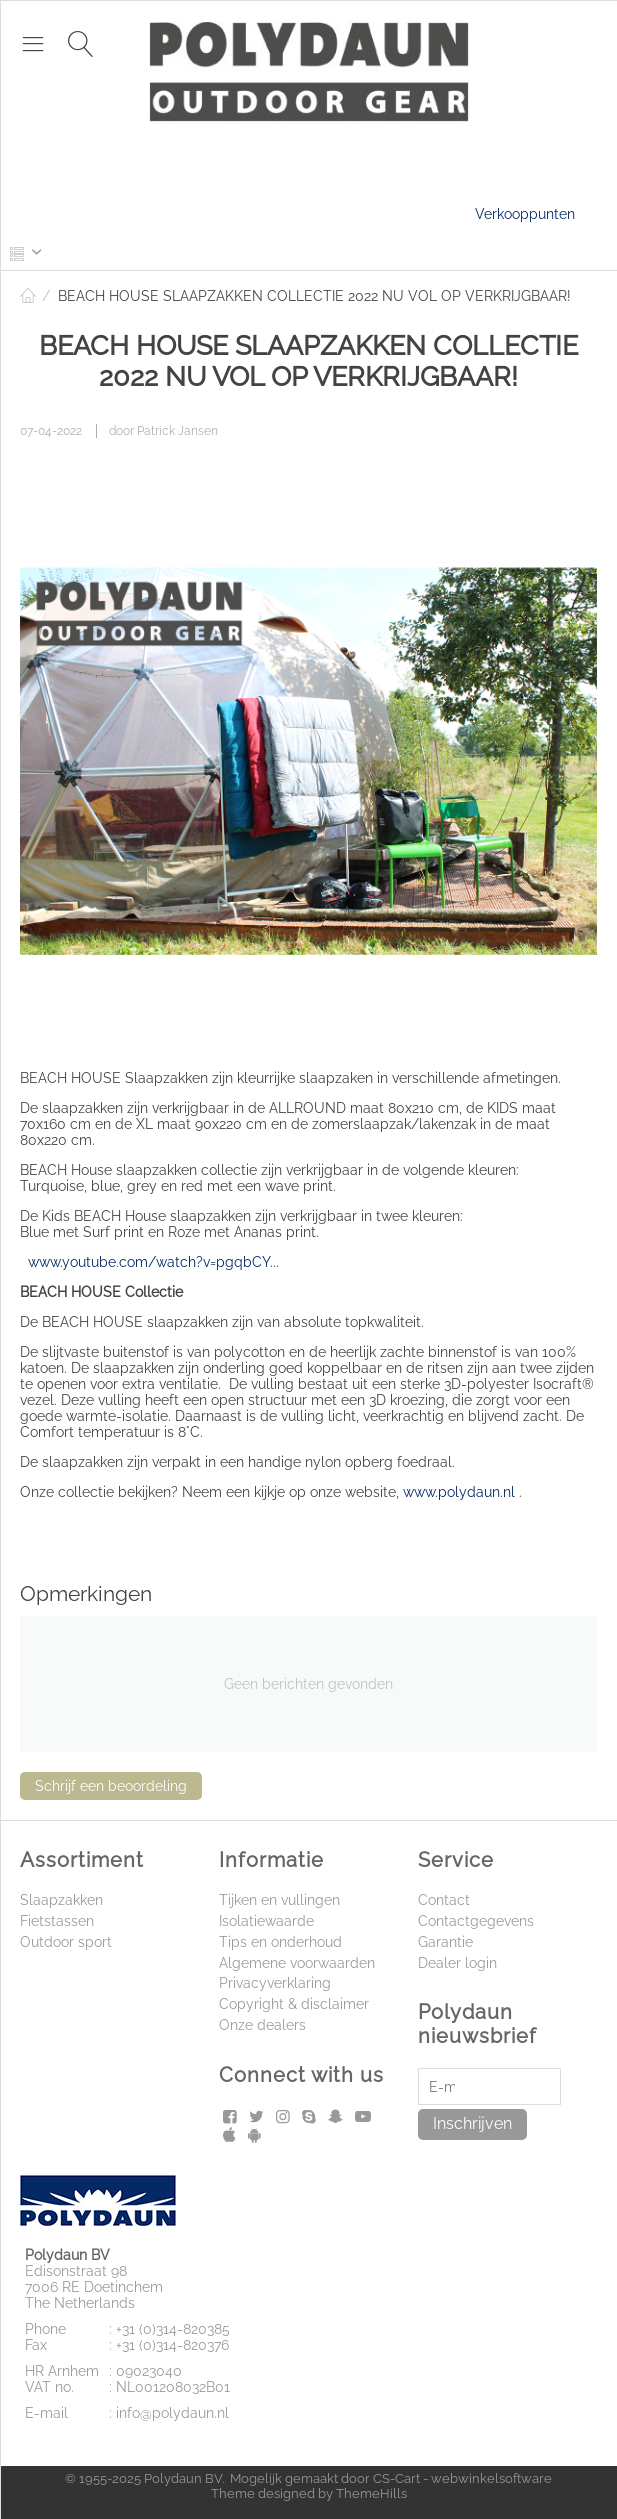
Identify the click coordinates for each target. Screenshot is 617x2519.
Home (28, 296)
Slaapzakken (61, 1900)
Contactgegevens (476, 1921)
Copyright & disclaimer (294, 2004)
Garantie (445, 1942)
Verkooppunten (525, 214)
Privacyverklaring (275, 1983)
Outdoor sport (66, 1942)
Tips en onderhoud (280, 1942)
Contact (444, 1900)
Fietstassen (57, 1921)
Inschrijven (472, 2123)
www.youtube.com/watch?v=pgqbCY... (153, 1262)
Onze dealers (262, 2025)
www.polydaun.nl (459, 1492)
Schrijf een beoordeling (111, 1786)
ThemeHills (371, 2493)
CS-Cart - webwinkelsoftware (462, 2478)
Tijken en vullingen (279, 1900)
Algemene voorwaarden (297, 1963)
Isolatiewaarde (266, 1921)
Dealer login (457, 1963)
